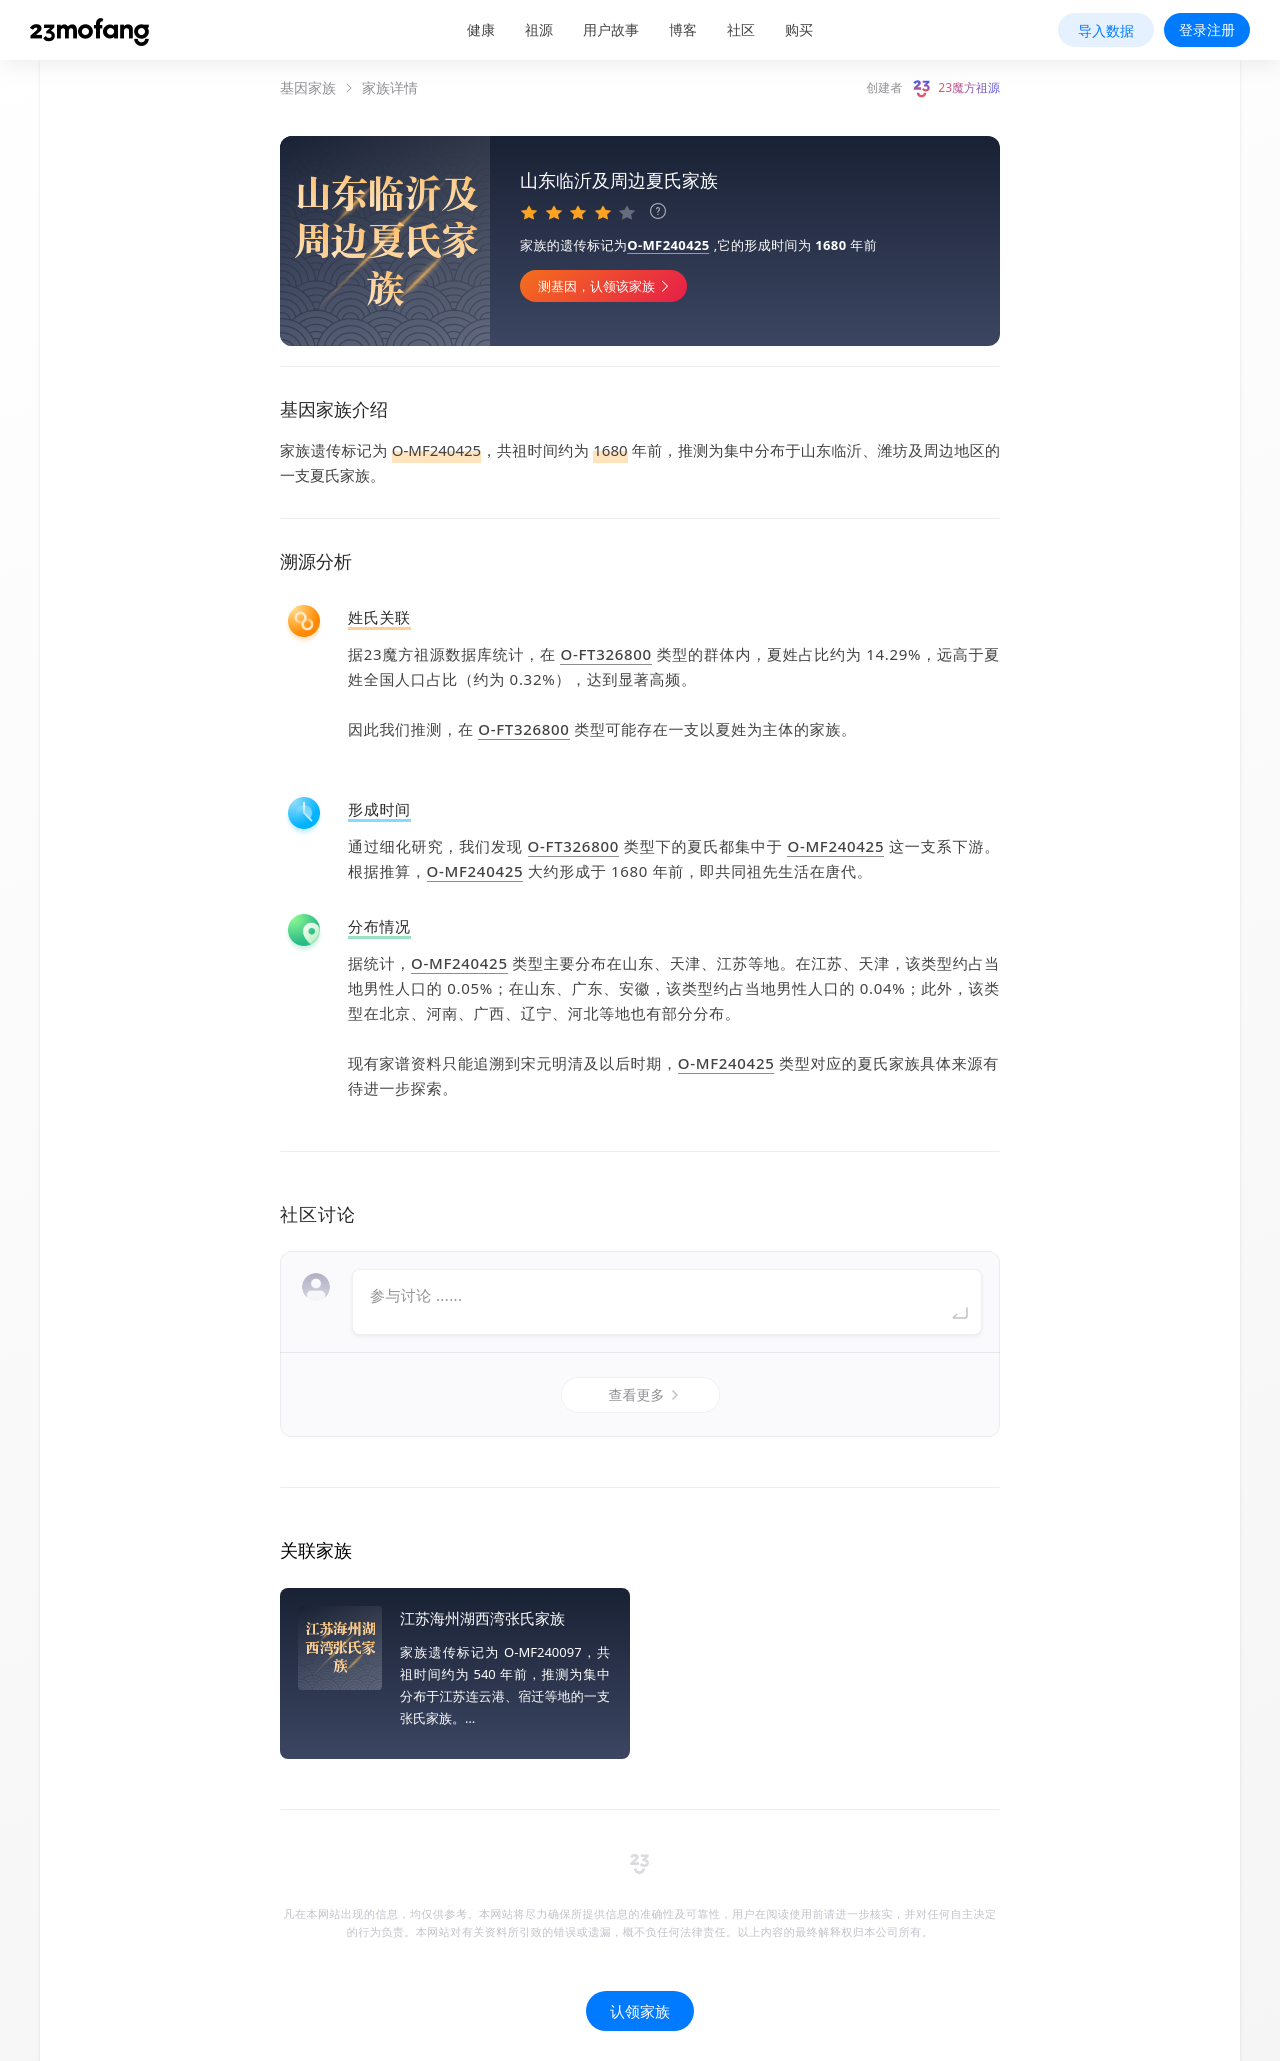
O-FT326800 (605, 654)
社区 (741, 29)
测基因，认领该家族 (606, 286)
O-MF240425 (668, 245)
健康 (481, 29)
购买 (799, 29)
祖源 (539, 29)
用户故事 (611, 29)
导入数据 (1106, 30)
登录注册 (1207, 29)
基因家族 (308, 88)
